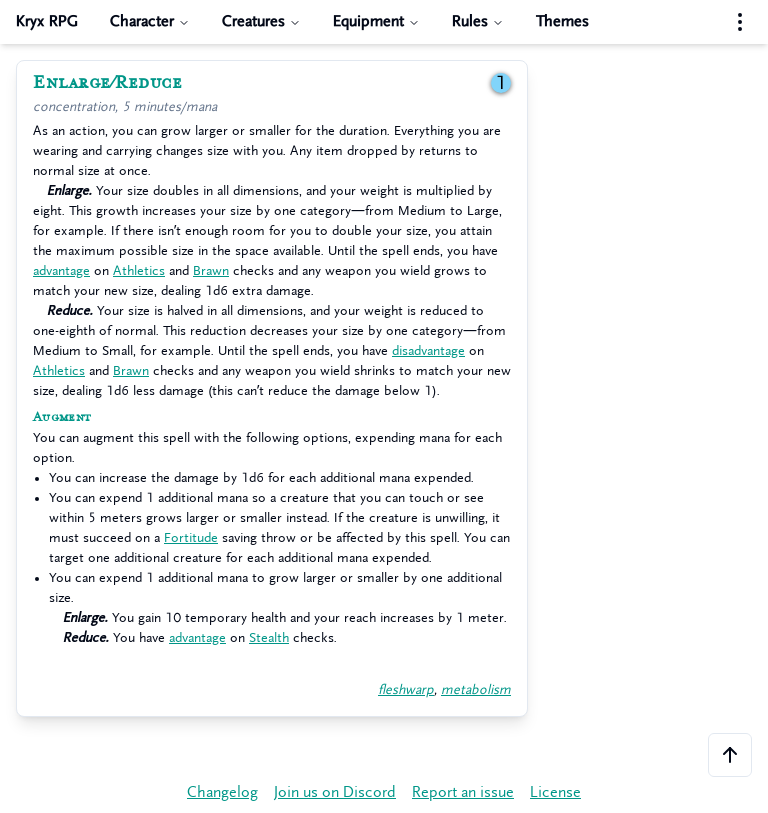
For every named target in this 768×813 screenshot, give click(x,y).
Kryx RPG (47, 21)
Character (150, 21)
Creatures (261, 21)
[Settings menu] (740, 22)
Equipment (376, 21)
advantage (61, 270)
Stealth (269, 637)
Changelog (222, 792)
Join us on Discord (335, 792)
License (555, 792)
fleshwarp (406, 689)
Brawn (211, 270)
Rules (478, 21)
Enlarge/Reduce (107, 83)
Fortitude (191, 537)
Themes (562, 21)
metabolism (476, 689)
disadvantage (428, 350)
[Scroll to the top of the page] (730, 755)
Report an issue (463, 792)
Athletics (139, 270)
